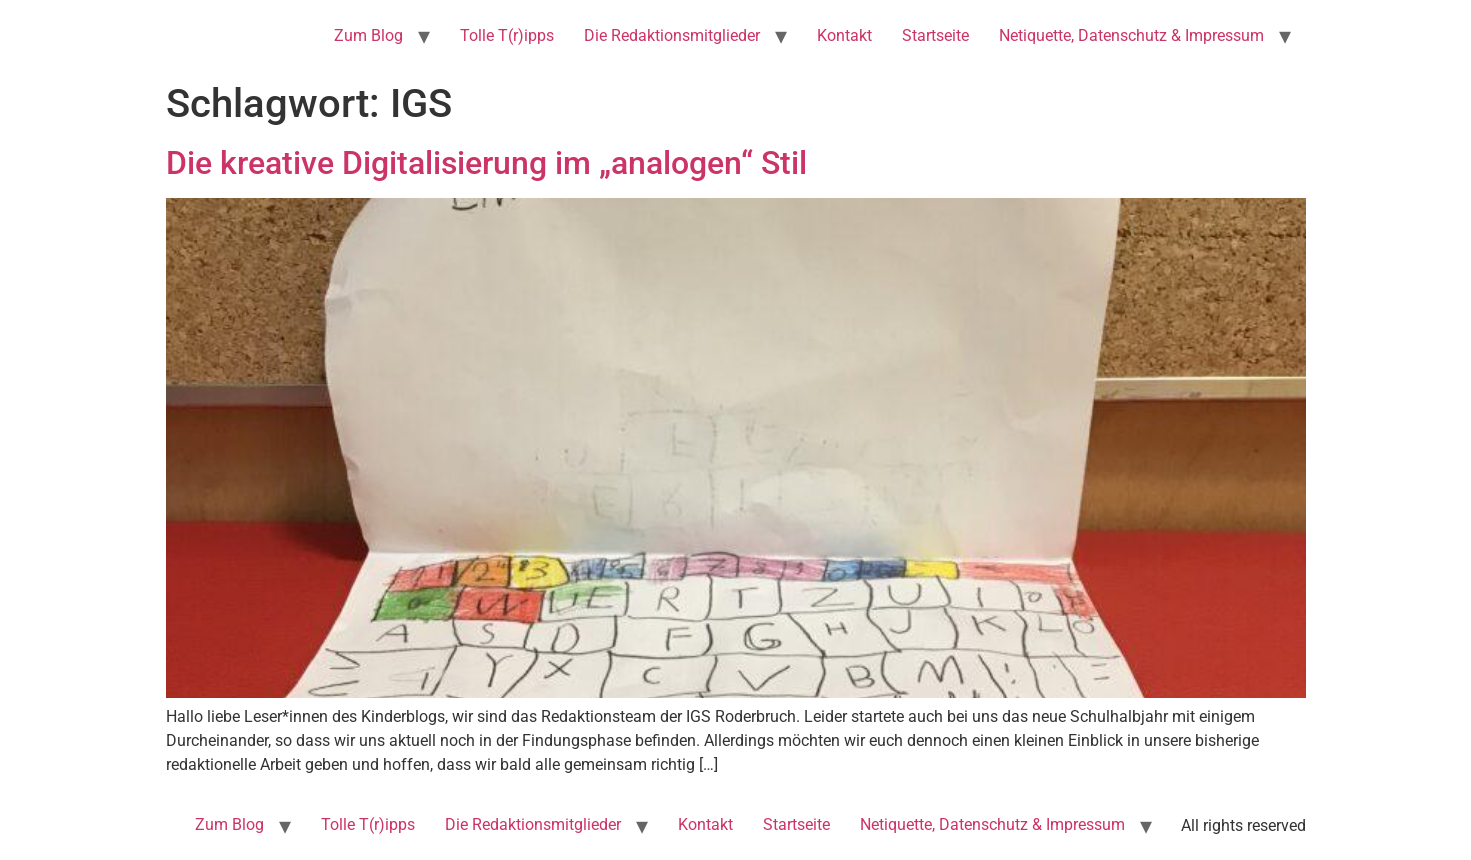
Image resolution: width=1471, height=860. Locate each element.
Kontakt (844, 35)
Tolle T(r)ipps (507, 35)
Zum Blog (368, 35)
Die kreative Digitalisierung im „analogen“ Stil (486, 163)
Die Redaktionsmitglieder (672, 35)
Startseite (935, 35)
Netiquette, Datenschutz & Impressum (1131, 35)
